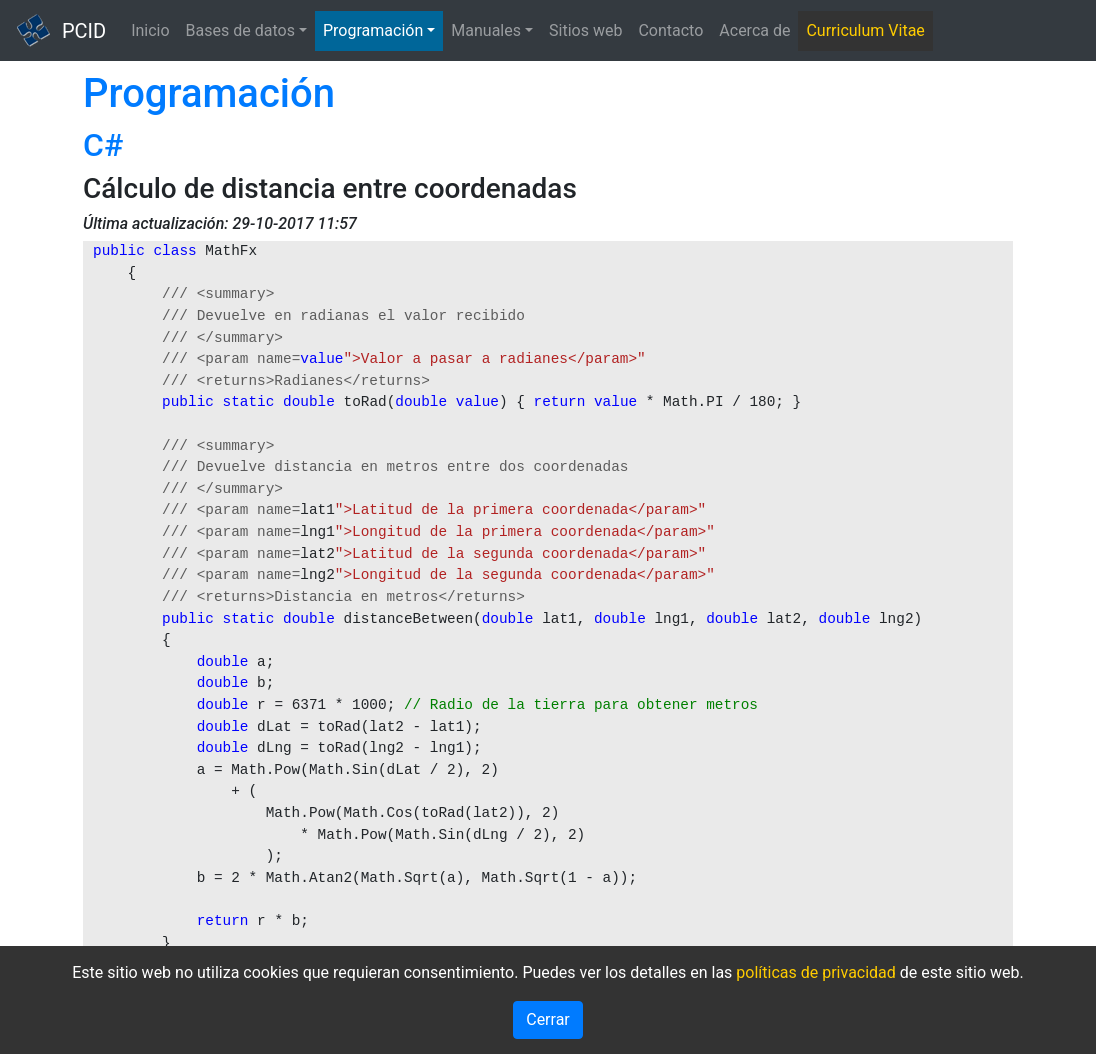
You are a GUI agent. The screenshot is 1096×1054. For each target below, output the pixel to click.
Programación (373, 30)
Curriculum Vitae (865, 30)
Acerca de (754, 30)
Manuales (486, 30)
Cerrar (548, 1019)
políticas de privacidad (816, 972)
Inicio (150, 30)
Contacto (670, 30)
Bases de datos (240, 30)
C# (103, 145)
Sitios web (585, 30)
